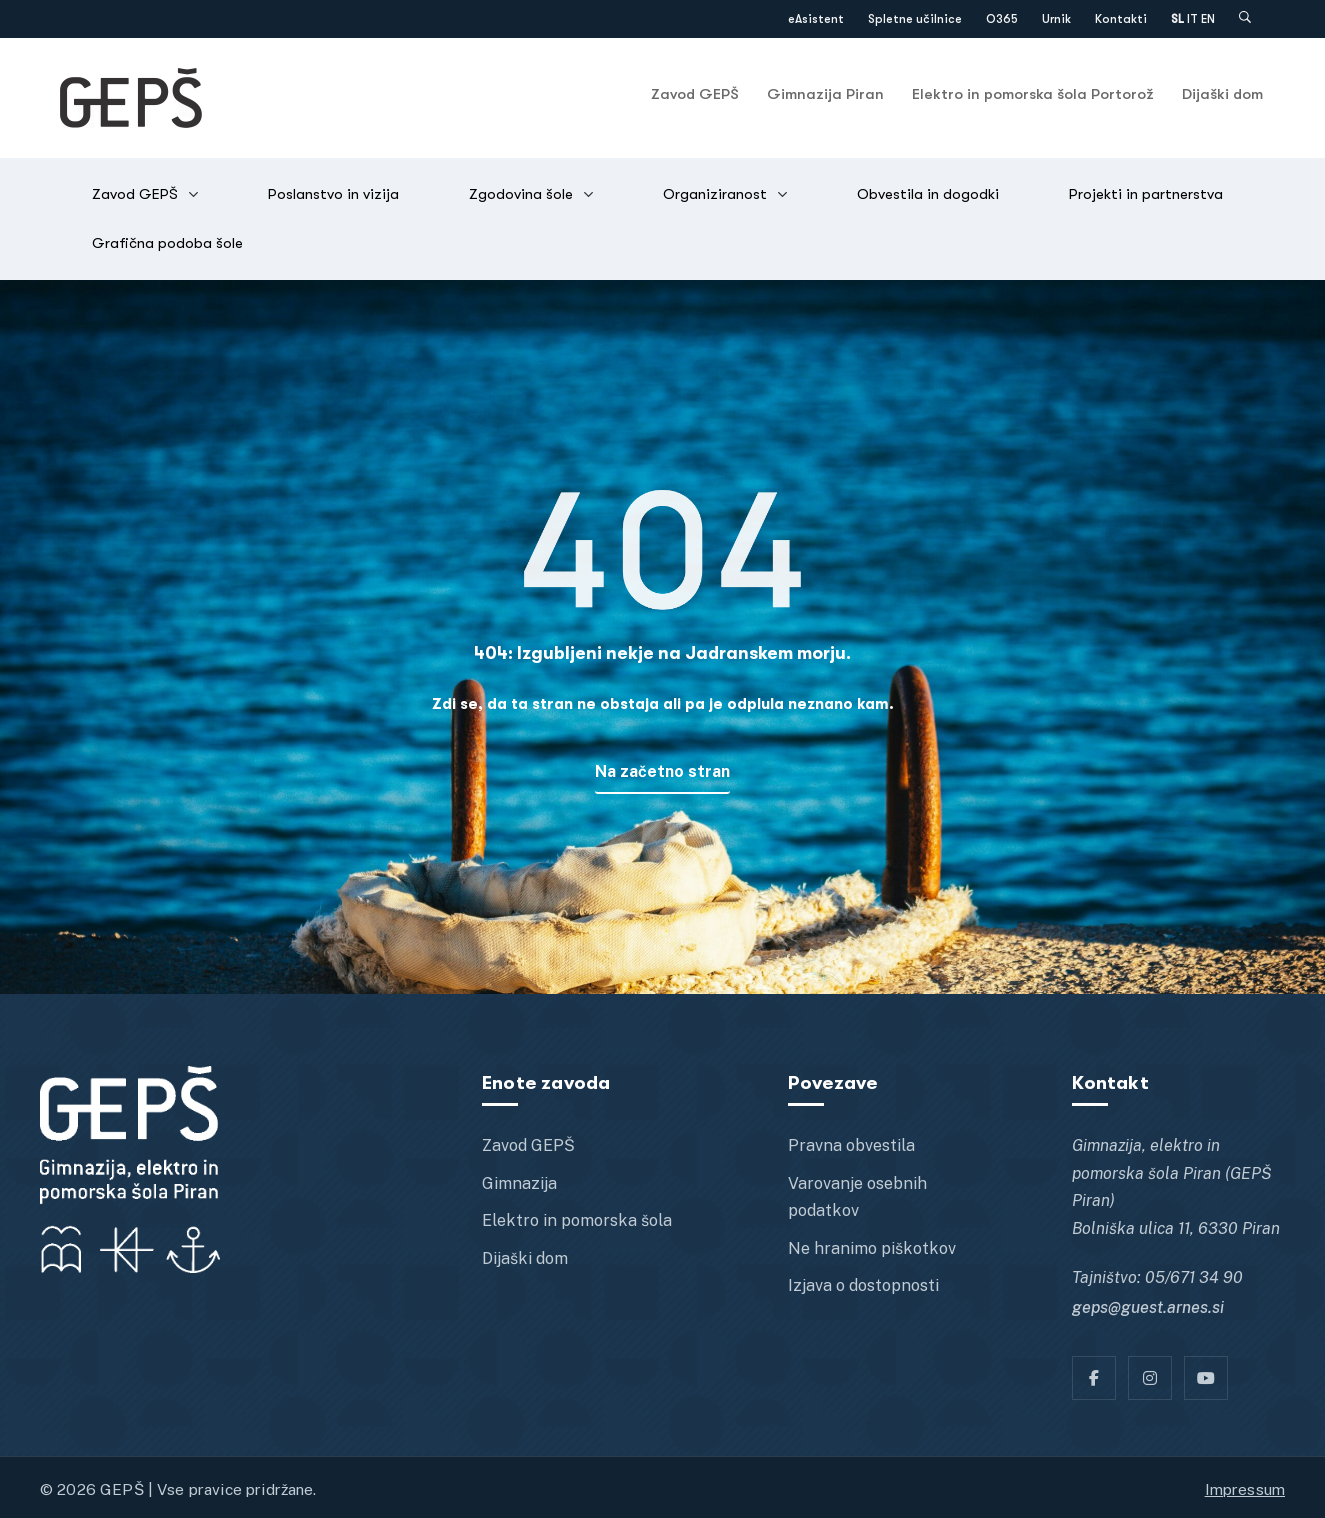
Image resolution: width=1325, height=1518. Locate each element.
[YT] (1206, 1378)
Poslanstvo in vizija (333, 194)
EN (1208, 19)
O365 (1002, 19)
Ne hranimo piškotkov (872, 1248)
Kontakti (1121, 19)
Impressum (1245, 1489)
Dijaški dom (1222, 94)
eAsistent (816, 19)
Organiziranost (715, 194)
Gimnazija (519, 1183)
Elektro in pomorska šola (577, 1220)
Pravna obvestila (851, 1145)
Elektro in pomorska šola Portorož (1033, 94)
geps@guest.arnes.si (1148, 1307)
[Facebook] (1094, 1378)
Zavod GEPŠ (695, 94)
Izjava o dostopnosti (863, 1285)
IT (1192, 19)
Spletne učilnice (915, 19)
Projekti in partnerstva (1146, 194)
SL (1177, 19)
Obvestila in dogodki (928, 194)
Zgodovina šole (521, 194)
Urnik (1056, 19)
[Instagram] (1150, 1378)
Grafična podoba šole (167, 243)
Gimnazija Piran (825, 94)
